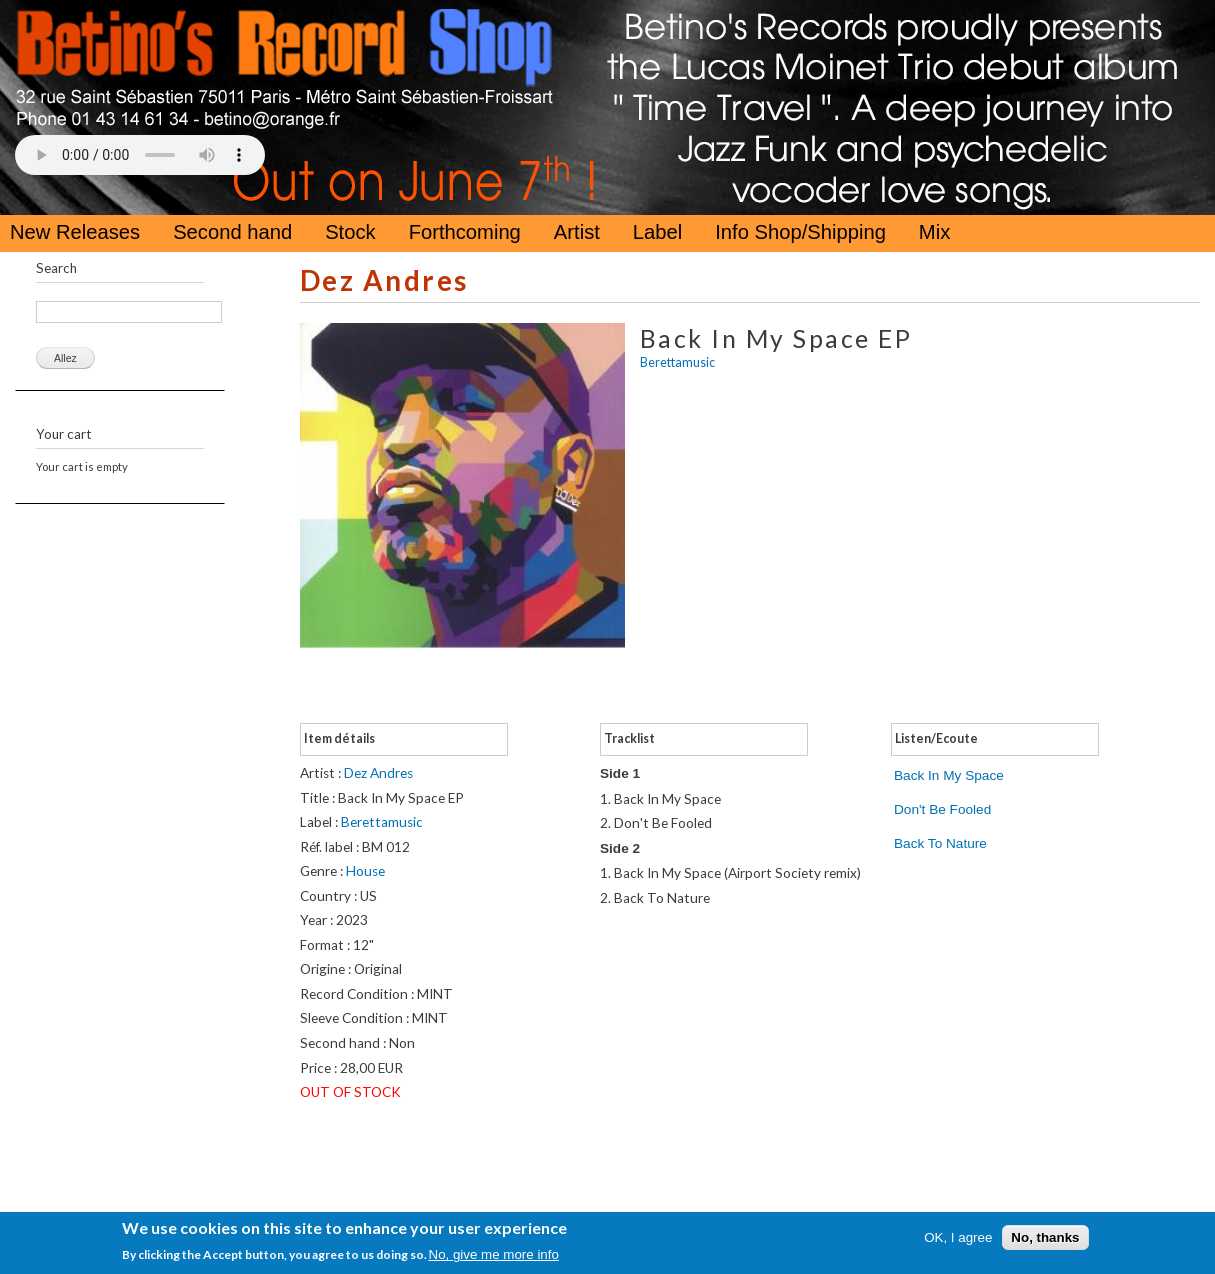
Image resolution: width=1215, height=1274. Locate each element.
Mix (934, 232)
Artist (577, 232)
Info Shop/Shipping (800, 232)
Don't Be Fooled (942, 809)
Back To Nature (940, 843)
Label (657, 232)
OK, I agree (958, 1237)
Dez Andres (384, 280)
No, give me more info (494, 1254)
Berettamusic (677, 362)
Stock (350, 232)
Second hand (232, 232)
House (365, 871)
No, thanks (1045, 1237)
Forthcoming (465, 232)
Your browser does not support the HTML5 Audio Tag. (140, 155)
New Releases (75, 232)
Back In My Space (949, 775)
